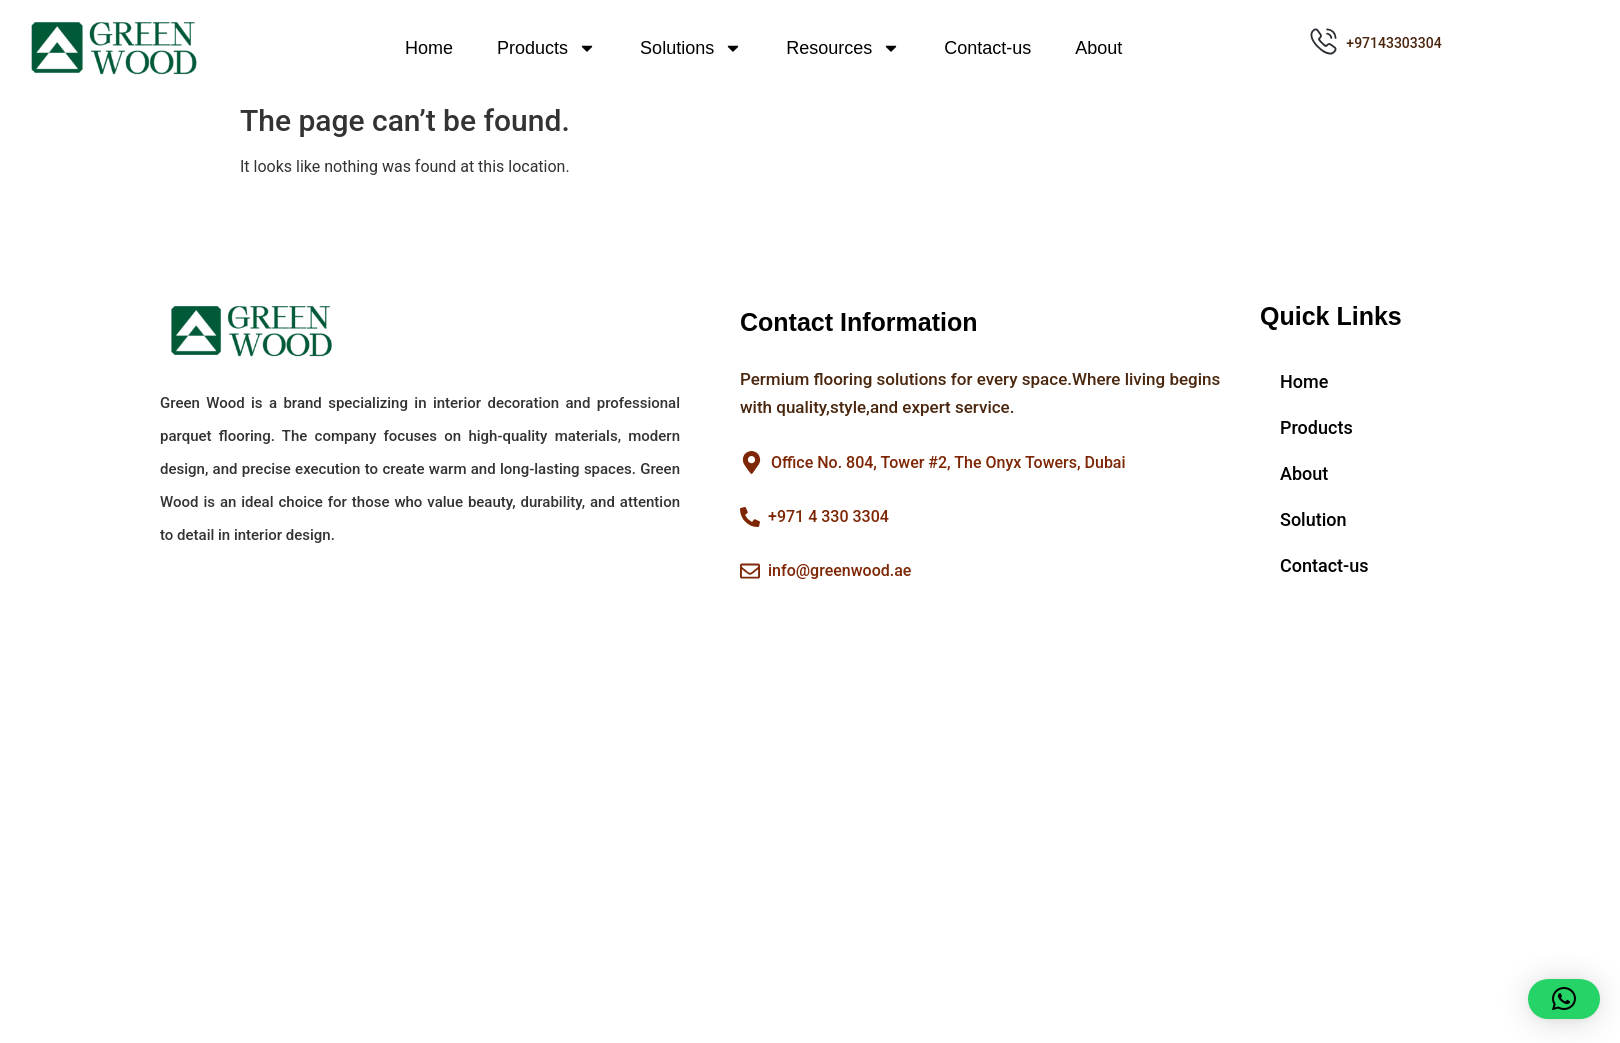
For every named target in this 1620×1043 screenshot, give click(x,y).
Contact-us (987, 48)
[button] (1564, 999)
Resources (843, 48)
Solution (1313, 519)
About (1098, 48)
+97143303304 (1393, 43)
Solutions (691, 48)
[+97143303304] (1323, 41)
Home (429, 48)
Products (546, 48)
